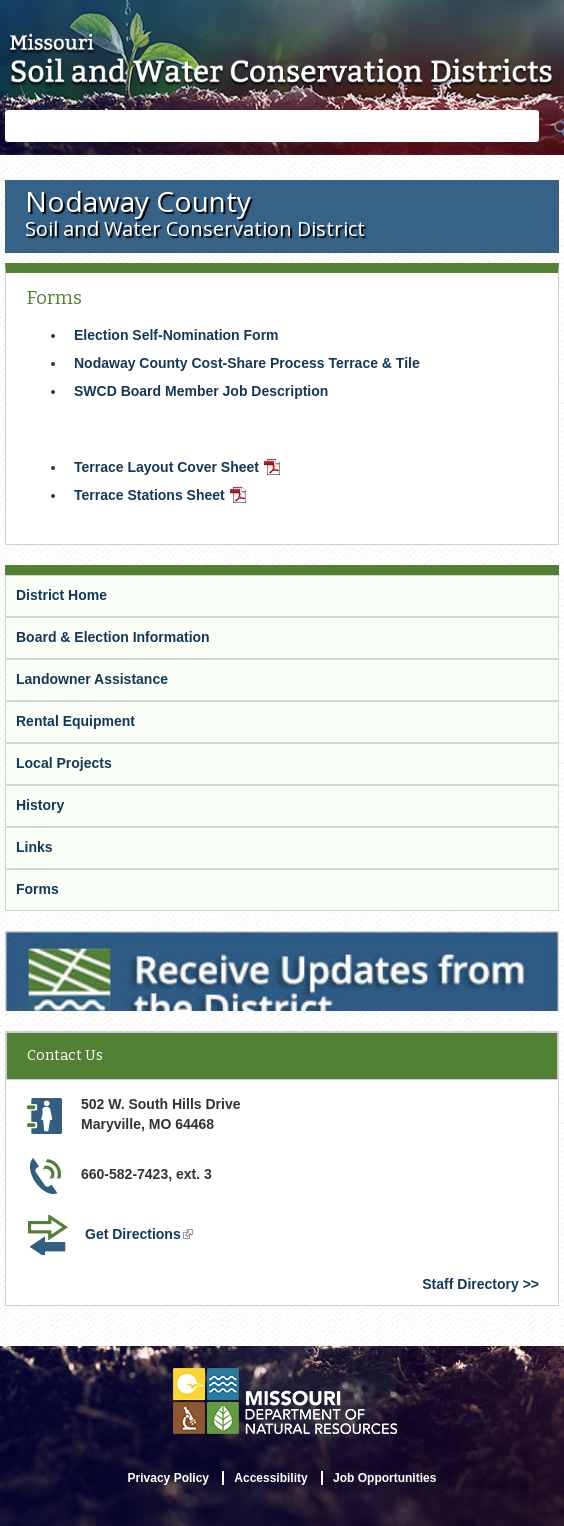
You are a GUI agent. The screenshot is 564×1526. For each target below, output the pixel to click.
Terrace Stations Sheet (162, 497)
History (40, 805)
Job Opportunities (384, 1478)
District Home (61, 595)
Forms (37, 889)
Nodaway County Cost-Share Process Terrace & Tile (247, 363)
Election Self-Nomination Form (176, 335)
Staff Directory (470, 1284)
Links (34, 847)
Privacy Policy (168, 1478)
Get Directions (141, 1236)
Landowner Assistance (92, 679)
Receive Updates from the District (121, 944)
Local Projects (64, 763)
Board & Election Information (113, 637)
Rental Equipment (75, 721)
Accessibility (270, 1478)
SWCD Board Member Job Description (201, 391)
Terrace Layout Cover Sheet (179, 469)
